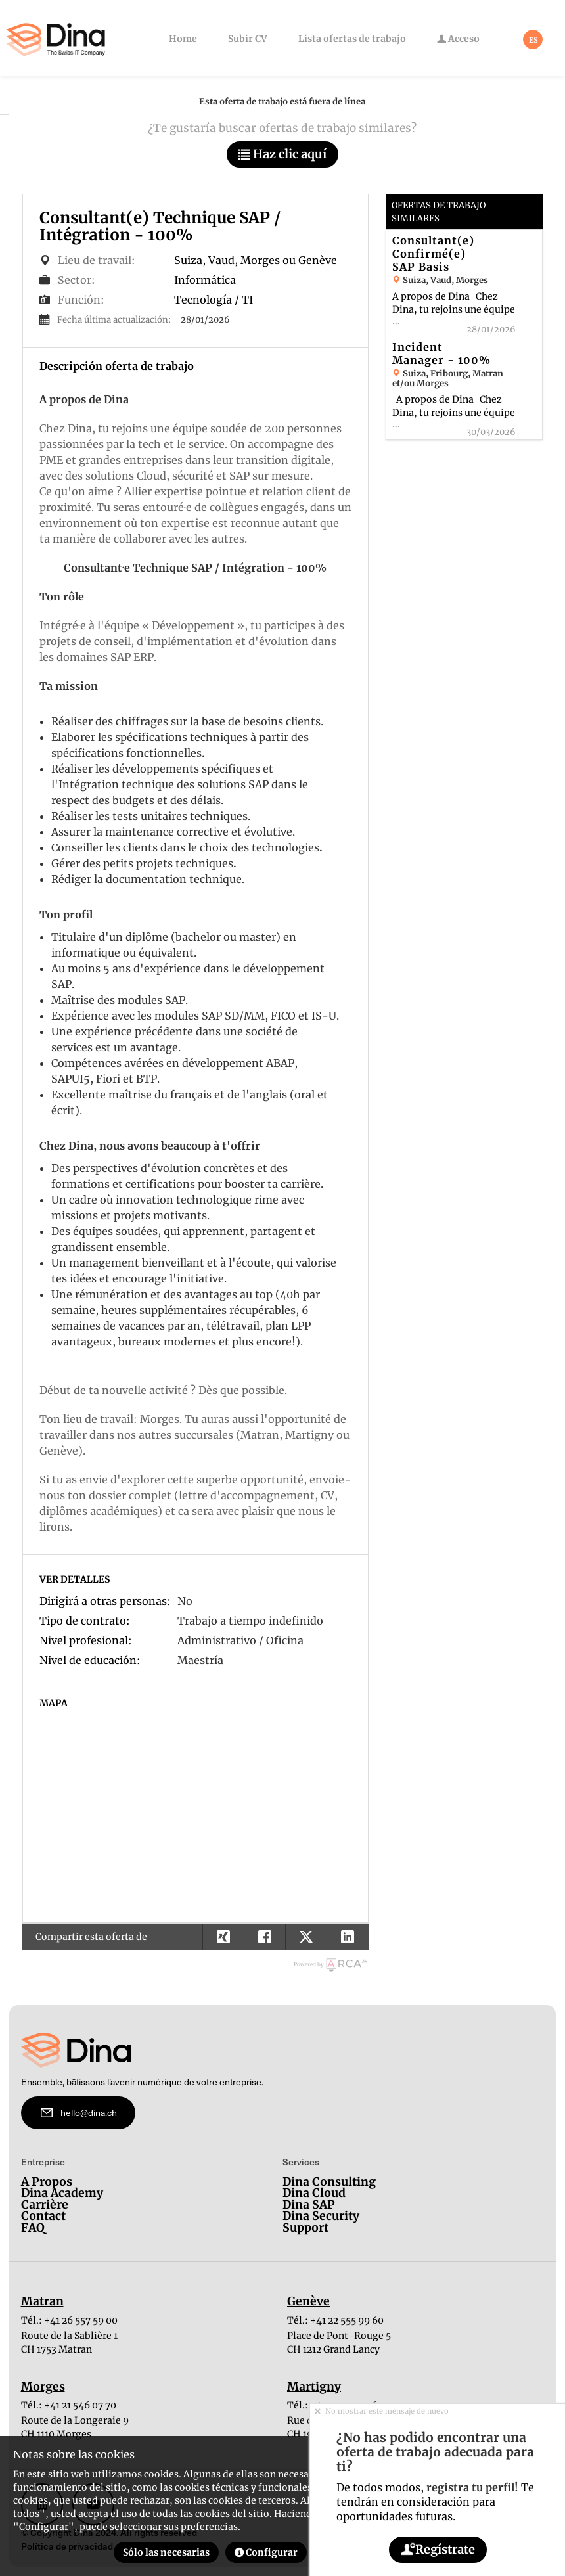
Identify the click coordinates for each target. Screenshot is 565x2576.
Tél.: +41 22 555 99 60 (335, 2320)
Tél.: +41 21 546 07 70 (68, 2405)
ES (533, 40)
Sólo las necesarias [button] (166, 2552)
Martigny (314, 2387)
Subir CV (247, 39)
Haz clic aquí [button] (282, 154)
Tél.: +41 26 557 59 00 (69, 2320)
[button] (347, 1937)
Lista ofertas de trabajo (352, 39)
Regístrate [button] (437, 2549)
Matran (42, 2302)
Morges (43, 2387)
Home (183, 39)
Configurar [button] (266, 2552)
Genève (308, 2302)
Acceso (458, 38)
